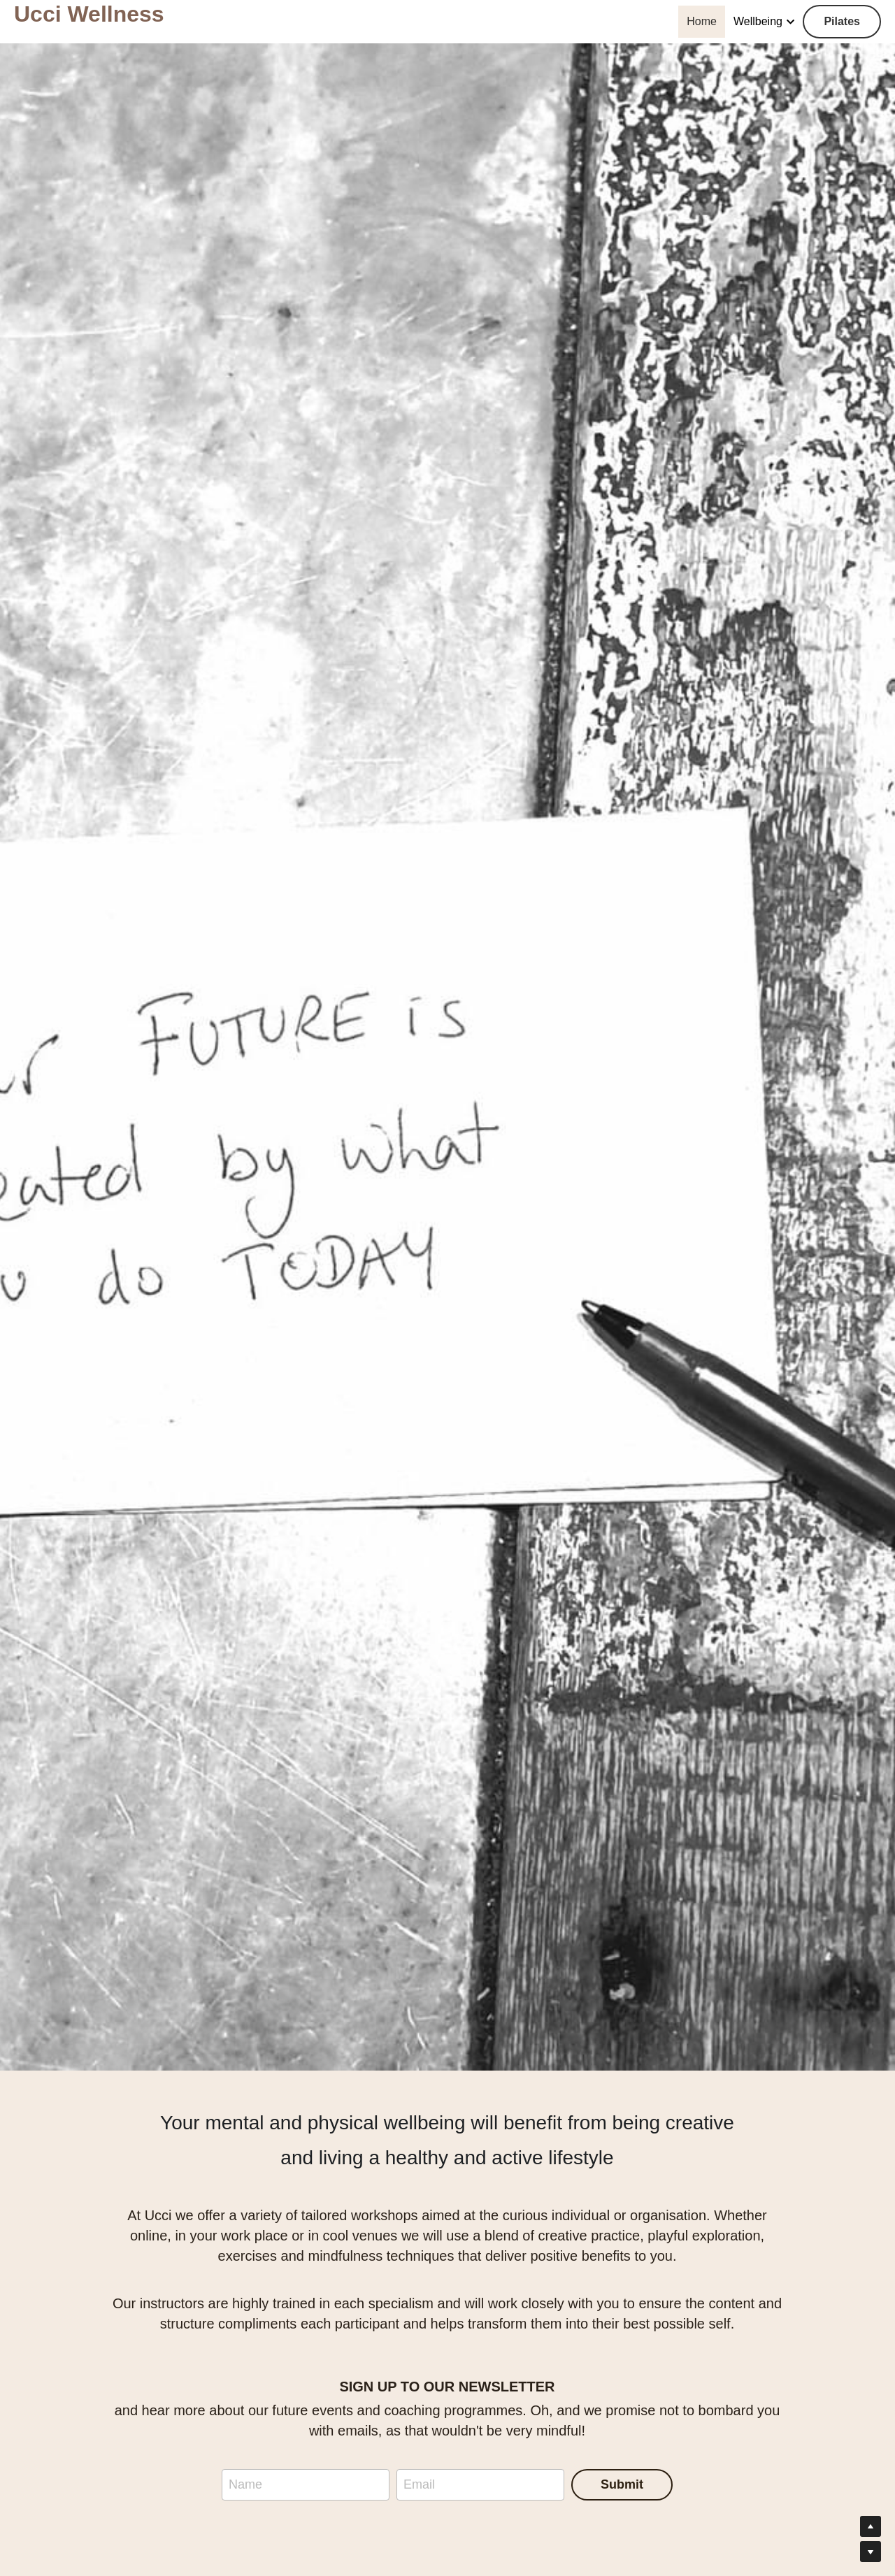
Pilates (842, 21)
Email (419, 2484)
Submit (622, 2484)
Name (245, 2484)
